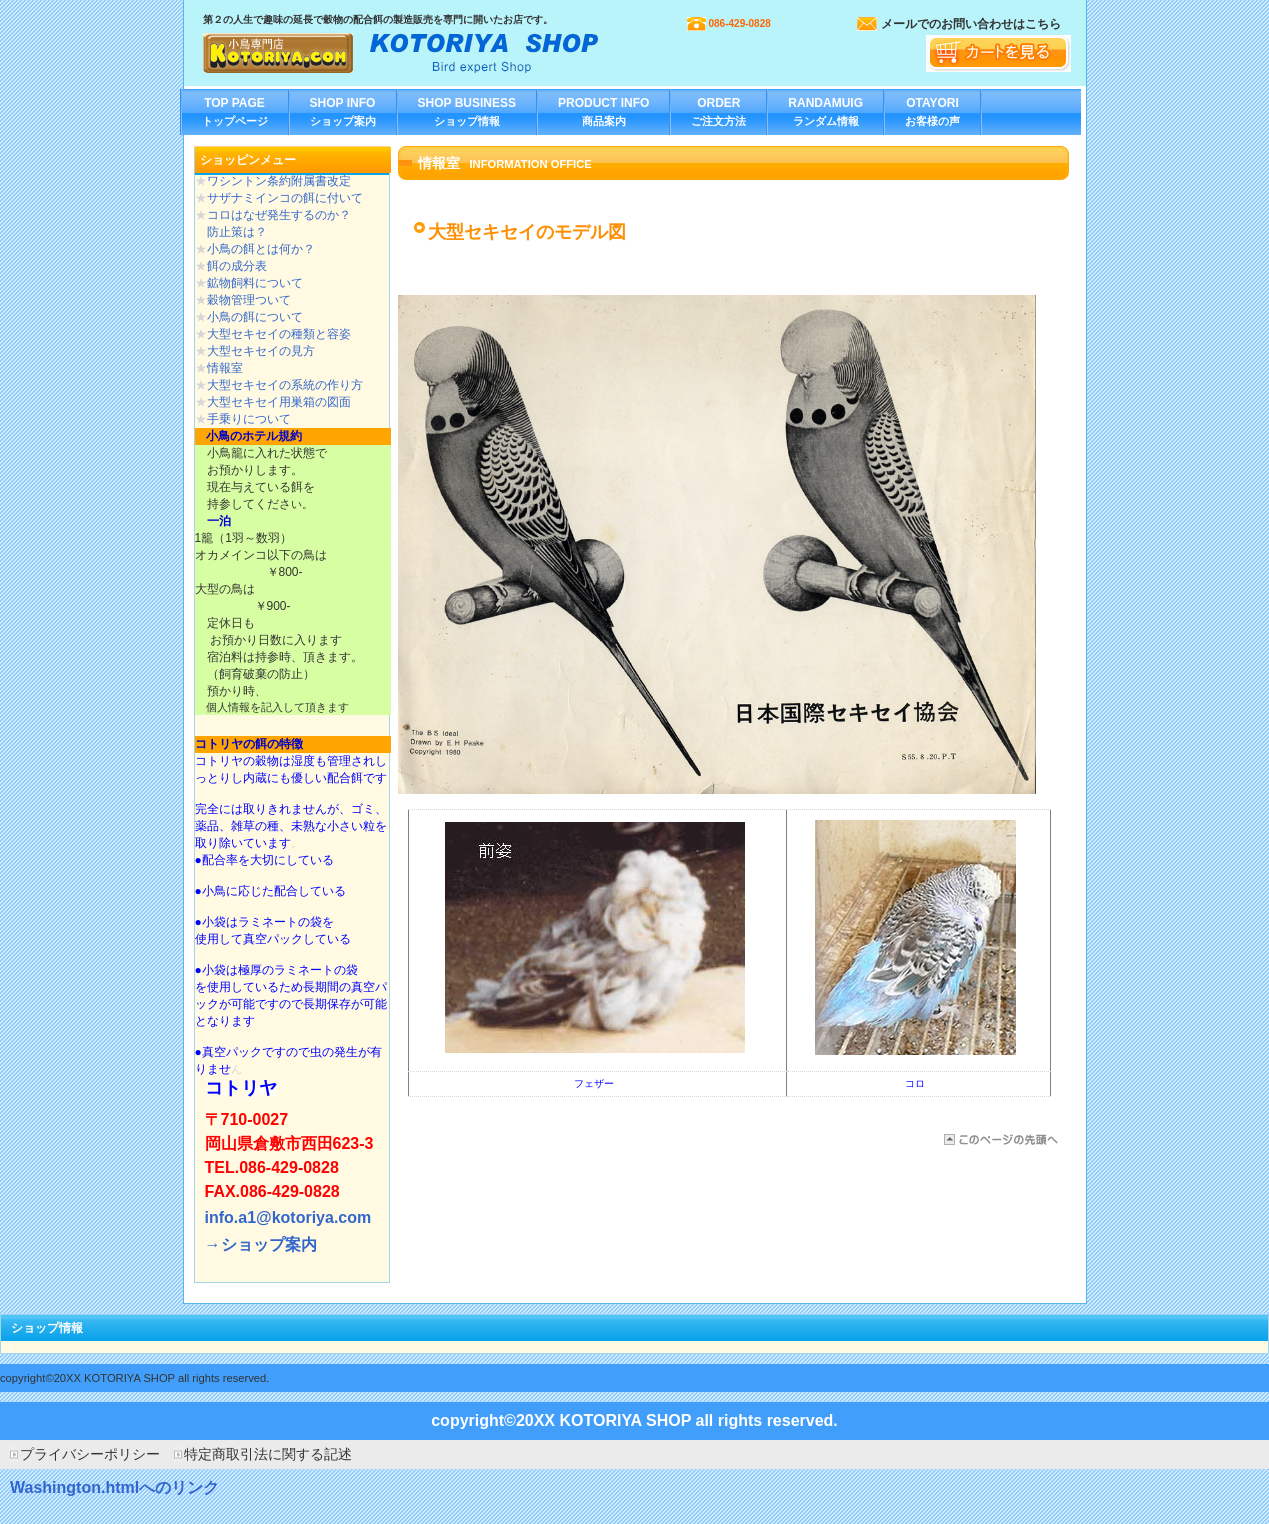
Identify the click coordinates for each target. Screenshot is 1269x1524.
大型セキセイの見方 (261, 351)
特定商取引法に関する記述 (268, 1454)
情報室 (225, 368)
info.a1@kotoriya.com (288, 1217)
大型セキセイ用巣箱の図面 (279, 402)
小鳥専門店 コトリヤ (403, 49)
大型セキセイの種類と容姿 (279, 334)
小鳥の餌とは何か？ (261, 249)
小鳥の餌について (255, 317)
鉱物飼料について (255, 283)
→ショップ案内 (261, 1244)
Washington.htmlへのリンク (114, 1487)
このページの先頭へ (999, 1139)
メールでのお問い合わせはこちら (971, 24)
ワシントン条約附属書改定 (279, 181)
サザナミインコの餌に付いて (285, 198)
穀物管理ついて (249, 300)
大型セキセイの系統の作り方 (285, 385)
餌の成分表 (237, 266)
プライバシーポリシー (90, 1454)
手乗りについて (249, 419)
